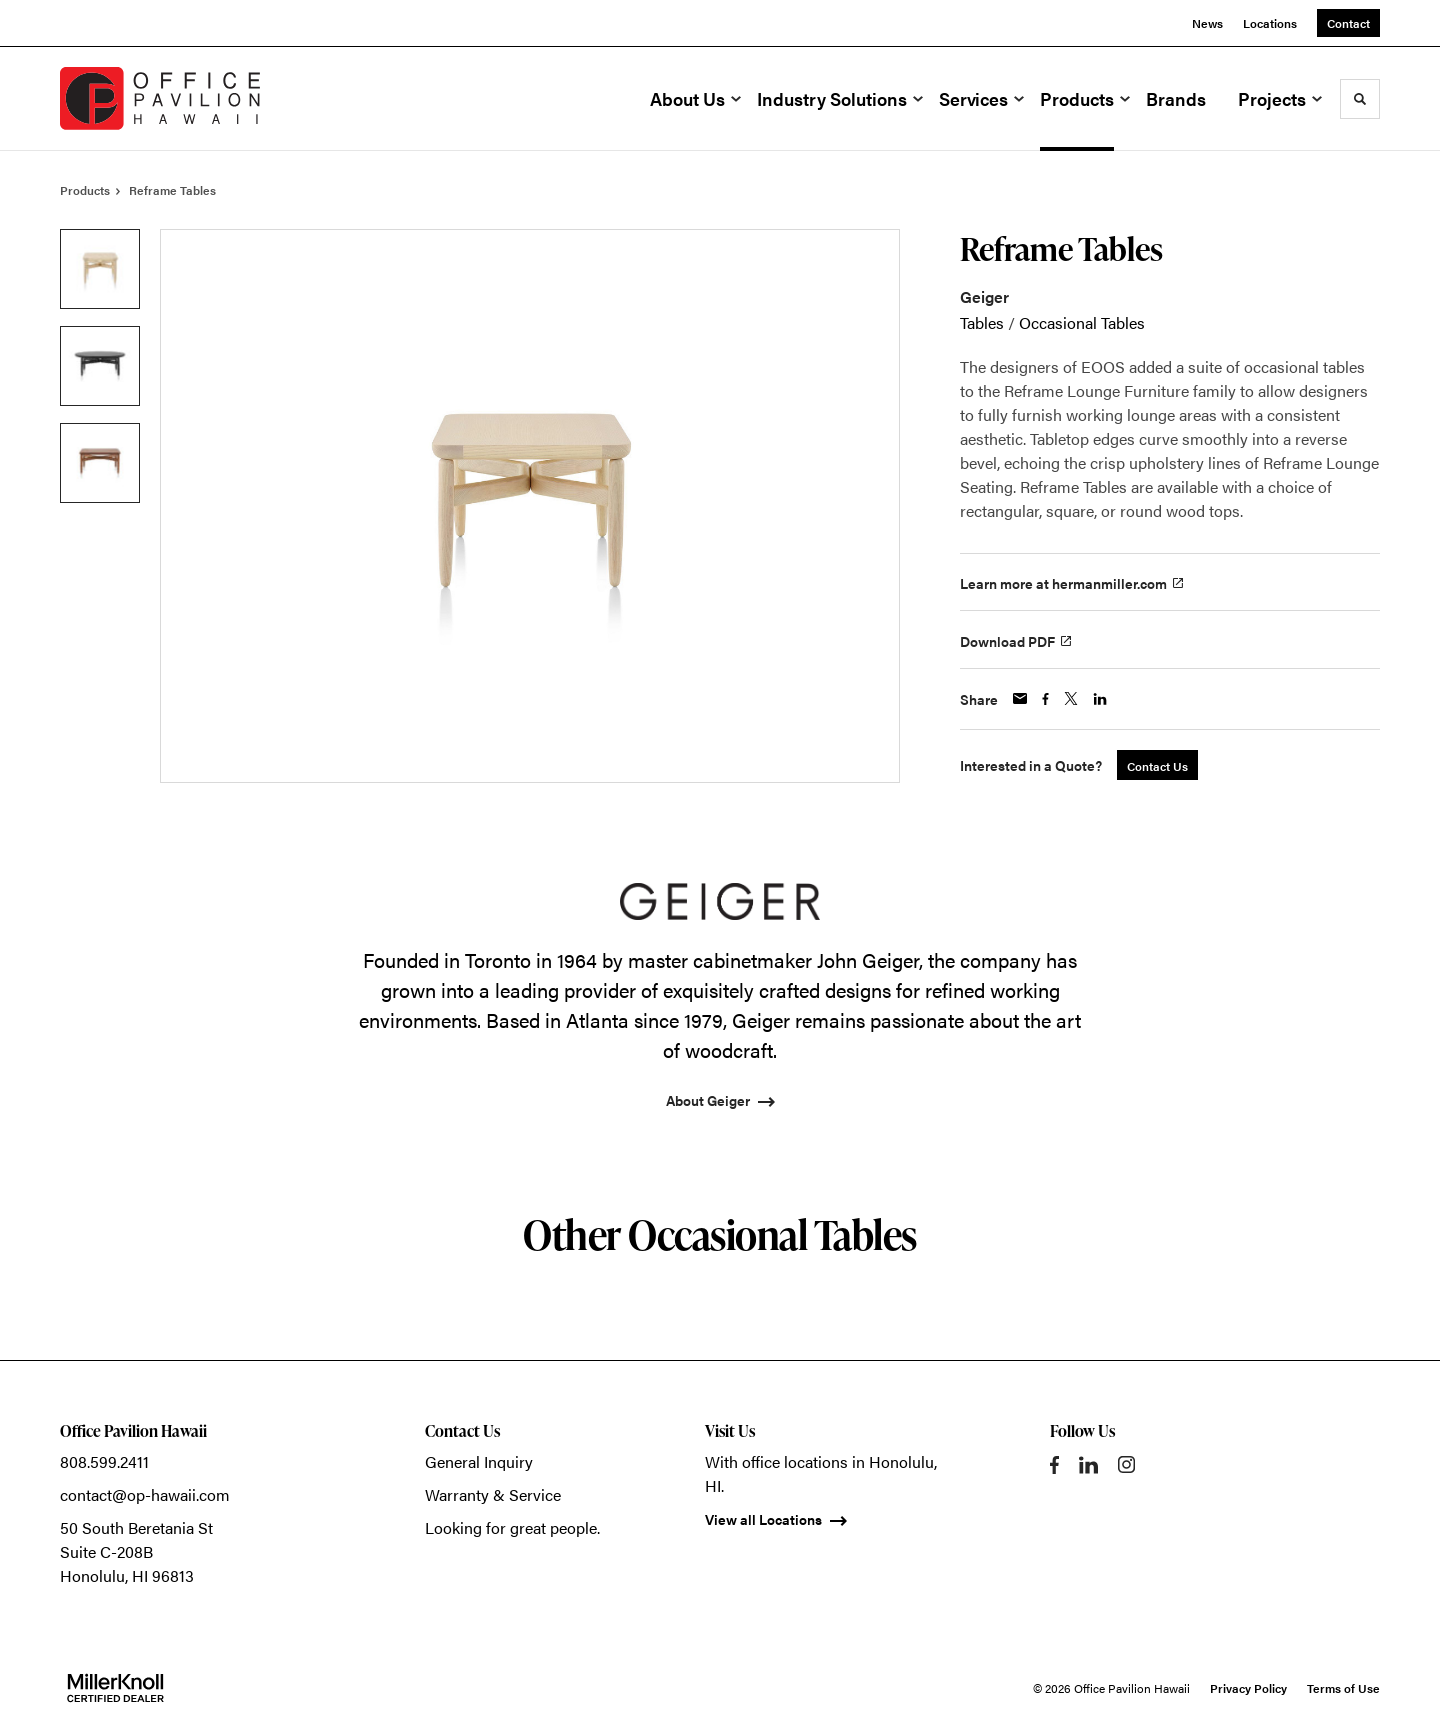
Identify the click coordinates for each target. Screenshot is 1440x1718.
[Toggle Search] (1360, 99)
